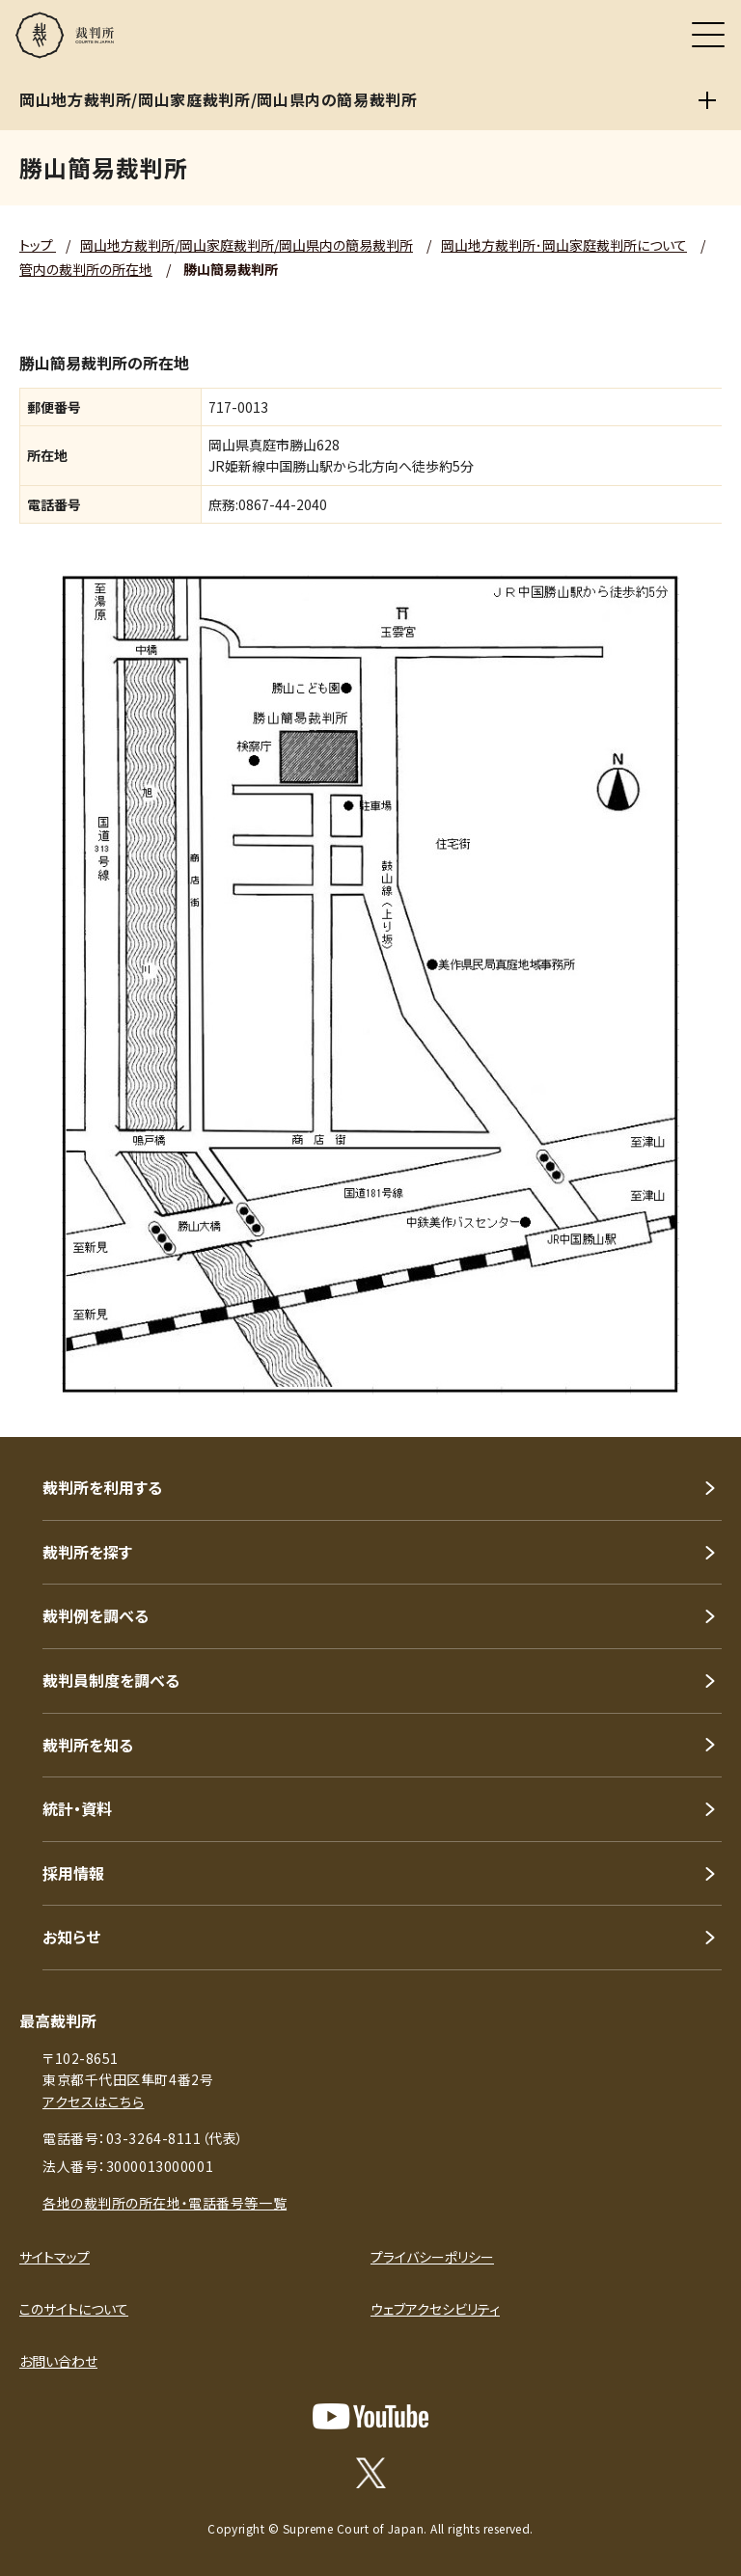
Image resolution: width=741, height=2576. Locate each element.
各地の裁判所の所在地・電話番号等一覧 (164, 2202)
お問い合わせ (58, 2361)
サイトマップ (54, 2256)
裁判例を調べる (95, 1615)
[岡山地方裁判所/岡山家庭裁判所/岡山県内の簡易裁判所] (707, 100)
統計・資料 (77, 1808)
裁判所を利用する (102, 1487)
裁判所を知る (87, 1744)
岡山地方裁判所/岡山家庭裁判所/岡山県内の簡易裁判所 (246, 245)
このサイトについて (73, 2308)
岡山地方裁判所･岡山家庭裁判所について (564, 245)
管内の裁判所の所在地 (85, 269)
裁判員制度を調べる (110, 1680)
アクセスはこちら (93, 2101)
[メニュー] (708, 34)
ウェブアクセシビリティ (435, 2308)
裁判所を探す (87, 1551)
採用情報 (73, 1873)
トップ (37, 245)
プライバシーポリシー (432, 2256)
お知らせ (71, 1936)
